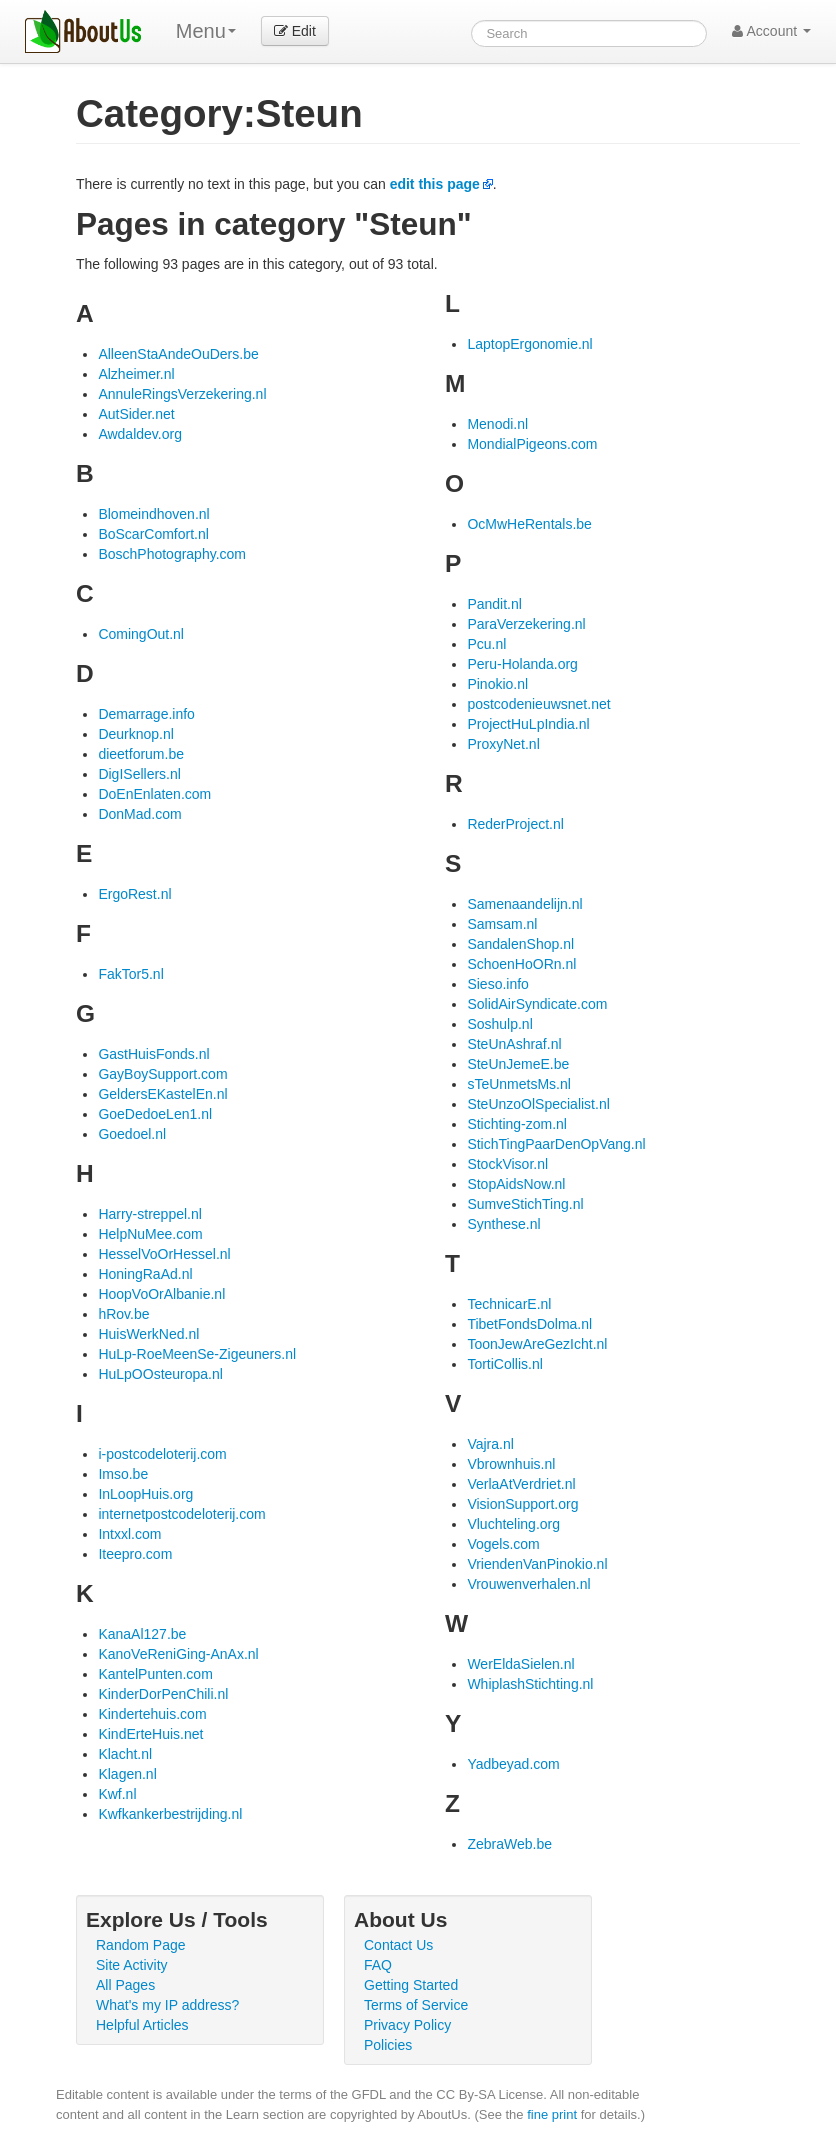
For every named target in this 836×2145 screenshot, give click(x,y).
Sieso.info (497, 984)
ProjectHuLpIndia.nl (528, 724)
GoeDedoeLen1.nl (155, 1114)
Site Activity (132, 1965)
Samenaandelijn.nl (524, 904)
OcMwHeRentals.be (529, 524)
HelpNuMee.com (150, 1234)
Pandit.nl (494, 604)
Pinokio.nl (497, 684)
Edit (295, 31)
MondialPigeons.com (532, 444)
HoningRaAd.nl (145, 1274)
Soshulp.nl (499, 1024)
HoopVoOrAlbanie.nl (161, 1294)
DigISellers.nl (139, 774)
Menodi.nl (497, 424)
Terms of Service (416, 2005)
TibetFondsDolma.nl (529, 1324)
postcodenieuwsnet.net (538, 704)
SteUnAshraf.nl (514, 1044)
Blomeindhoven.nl (153, 514)
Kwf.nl (117, 1794)
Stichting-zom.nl (517, 1124)
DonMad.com (139, 814)
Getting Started (411, 1985)
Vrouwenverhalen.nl (528, 1584)
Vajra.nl (490, 1444)
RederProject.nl (515, 824)
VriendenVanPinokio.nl (537, 1564)
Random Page (141, 1945)
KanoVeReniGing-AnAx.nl (178, 1654)
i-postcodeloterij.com (162, 1454)
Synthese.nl (503, 1224)
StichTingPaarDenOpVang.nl (556, 1144)
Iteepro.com (135, 1554)
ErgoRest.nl (134, 894)
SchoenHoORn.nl (521, 964)
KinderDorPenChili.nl (163, 1694)
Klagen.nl (127, 1774)
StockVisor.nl (507, 1164)
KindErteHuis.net (150, 1734)
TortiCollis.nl (504, 1364)
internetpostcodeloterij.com (181, 1514)
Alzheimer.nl (136, 374)
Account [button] (771, 31)
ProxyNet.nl (503, 744)
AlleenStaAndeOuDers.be (178, 354)
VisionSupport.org (522, 1504)
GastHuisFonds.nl (153, 1054)
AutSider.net (136, 414)
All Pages (125, 1985)
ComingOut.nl (141, 634)
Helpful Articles (142, 2025)
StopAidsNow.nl (516, 1184)
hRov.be (123, 1314)
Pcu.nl (486, 644)
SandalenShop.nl (520, 944)
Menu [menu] (206, 31)
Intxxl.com (129, 1534)
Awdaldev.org (140, 434)
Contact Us (398, 1945)
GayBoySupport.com (162, 1074)
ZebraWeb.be (509, 1844)
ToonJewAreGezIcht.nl (537, 1344)
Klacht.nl (125, 1754)
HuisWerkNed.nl (148, 1334)
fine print (552, 2114)
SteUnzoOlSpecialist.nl (538, 1104)
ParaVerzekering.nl (526, 624)
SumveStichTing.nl (525, 1204)
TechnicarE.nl (509, 1304)
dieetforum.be (141, 754)
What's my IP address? (167, 2005)
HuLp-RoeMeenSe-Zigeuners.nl (197, 1354)
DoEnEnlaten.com (154, 794)
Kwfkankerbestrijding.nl (170, 1814)
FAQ (378, 1965)
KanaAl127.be (142, 1634)
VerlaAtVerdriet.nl (521, 1484)
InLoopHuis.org (145, 1494)
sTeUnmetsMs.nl (518, 1084)
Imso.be (123, 1474)
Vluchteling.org (513, 1524)
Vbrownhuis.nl (511, 1464)
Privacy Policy (407, 2025)
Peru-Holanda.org (522, 664)
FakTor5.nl (130, 974)
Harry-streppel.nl (149, 1214)
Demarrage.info (146, 714)
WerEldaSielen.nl (520, 1664)
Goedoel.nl (132, 1134)
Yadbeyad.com (513, 1764)
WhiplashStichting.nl (530, 1684)
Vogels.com (503, 1544)
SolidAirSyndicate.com (537, 1004)
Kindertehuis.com (152, 1714)
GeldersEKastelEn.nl (162, 1094)
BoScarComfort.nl (153, 534)
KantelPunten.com (155, 1674)
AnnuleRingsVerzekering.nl (182, 394)
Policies (388, 2045)
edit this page (435, 184)
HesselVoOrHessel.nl (164, 1254)
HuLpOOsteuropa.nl (160, 1374)
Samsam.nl (502, 924)
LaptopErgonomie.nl (529, 344)
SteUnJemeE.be (518, 1064)
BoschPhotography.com (172, 554)
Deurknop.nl (136, 734)
